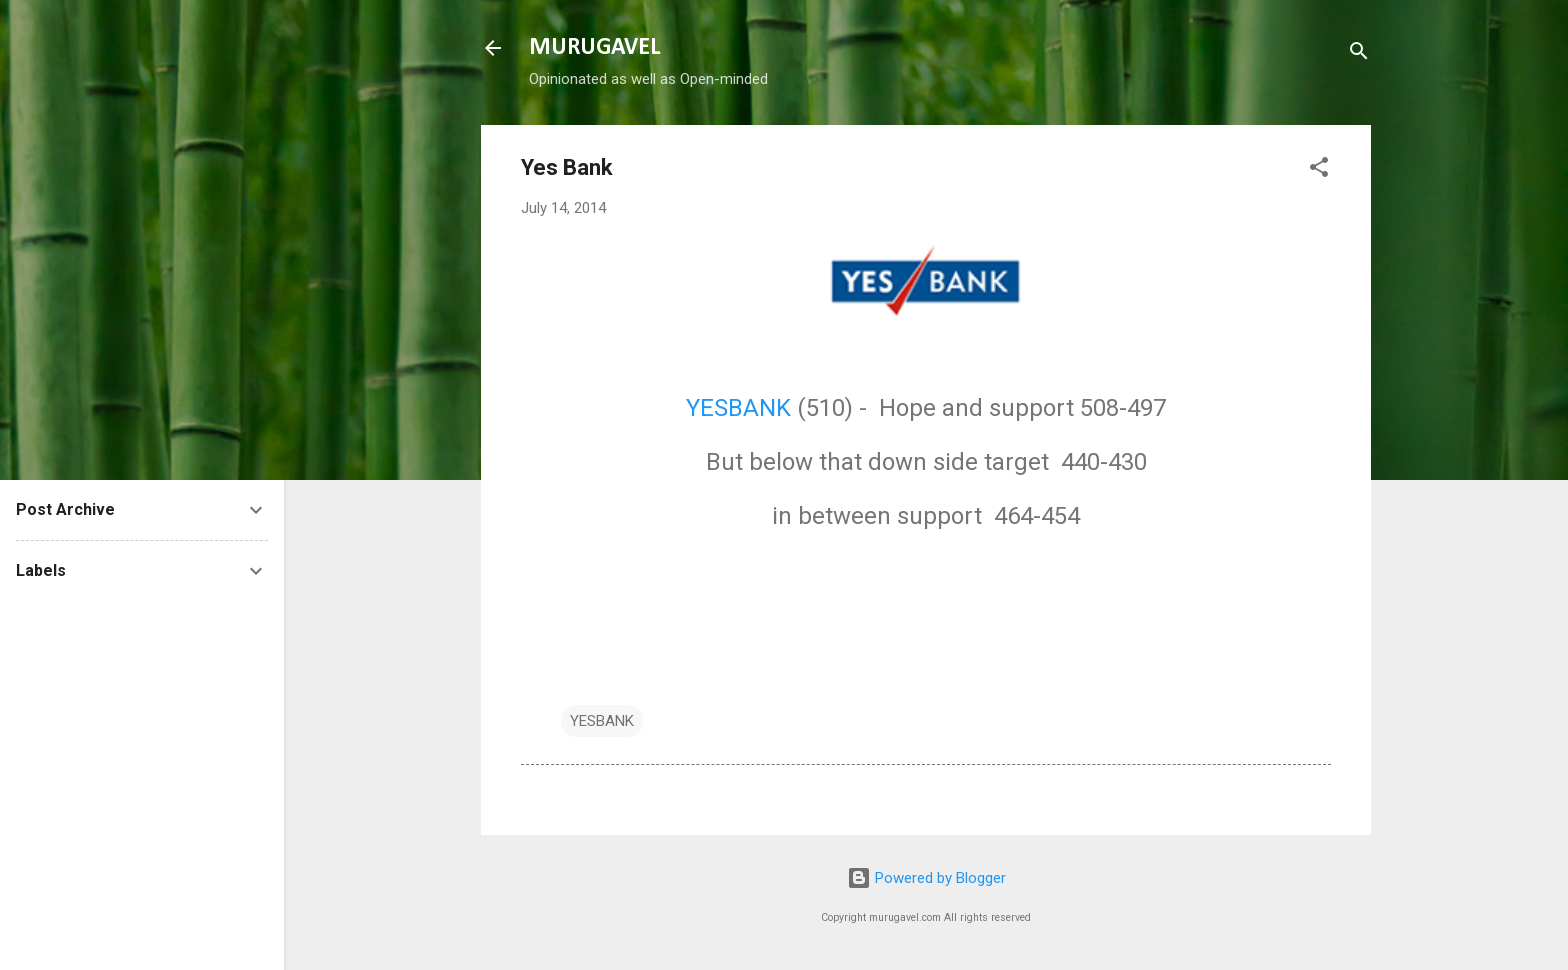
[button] (1319, 170)
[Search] (1359, 54)
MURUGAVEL (594, 48)
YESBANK (738, 408)
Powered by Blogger (926, 878)
